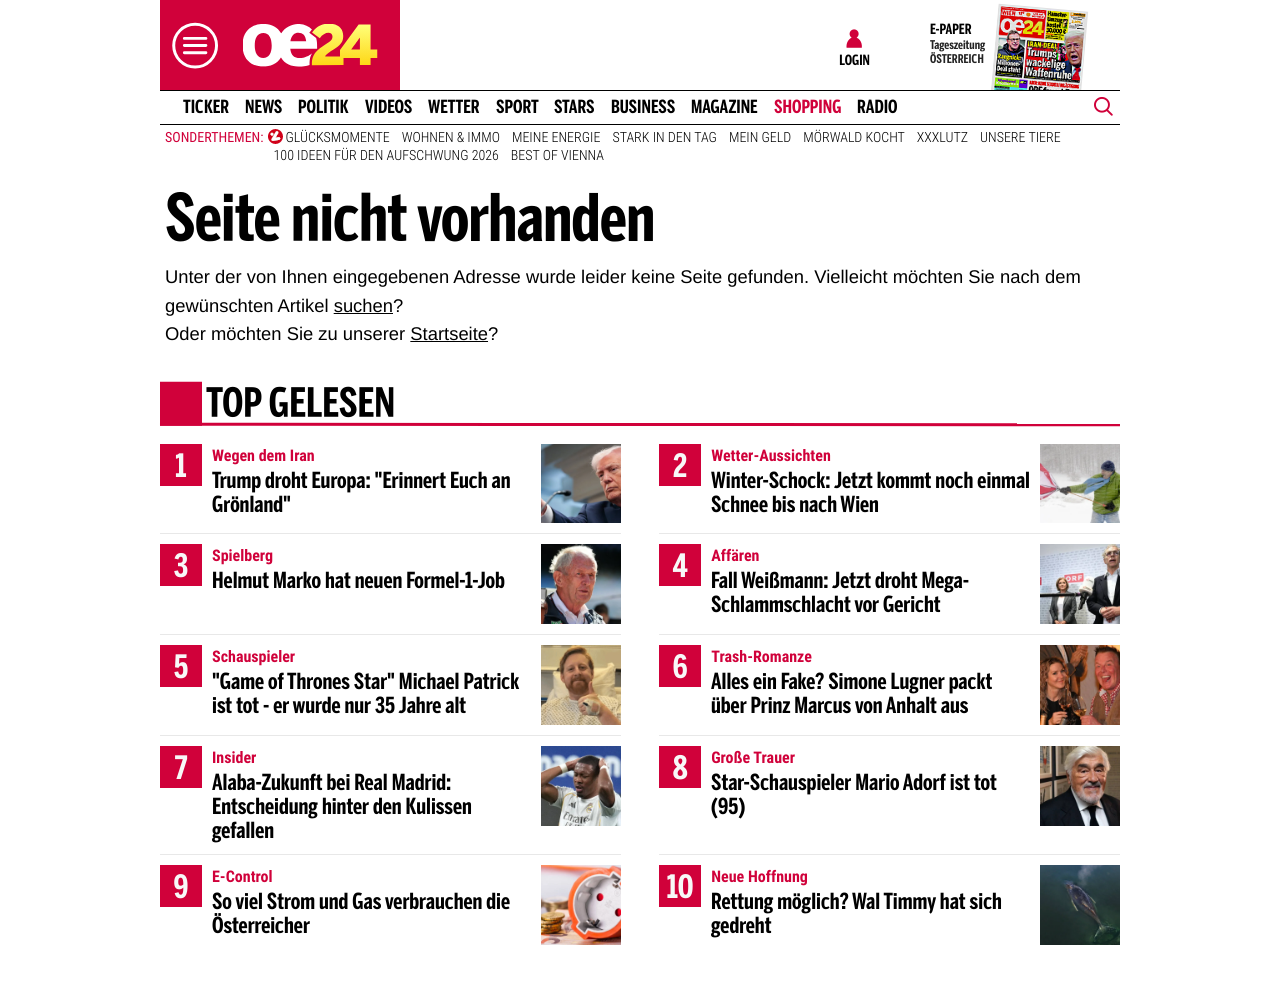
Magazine (724, 107)
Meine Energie (556, 138)
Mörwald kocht (854, 138)
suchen (363, 305)
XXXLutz (942, 138)
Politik (323, 107)
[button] (190, 45)
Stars (574, 107)
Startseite (449, 333)
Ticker (206, 107)
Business (643, 107)
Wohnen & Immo (451, 138)
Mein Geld (760, 138)
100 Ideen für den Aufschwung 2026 (386, 156)
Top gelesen (300, 405)
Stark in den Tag (664, 138)
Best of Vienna (557, 156)
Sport (517, 107)
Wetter (454, 107)
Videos (388, 107)
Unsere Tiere (1020, 138)
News (263, 107)
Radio (877, 107)
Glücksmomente (338, 138)
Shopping (807, 107)
